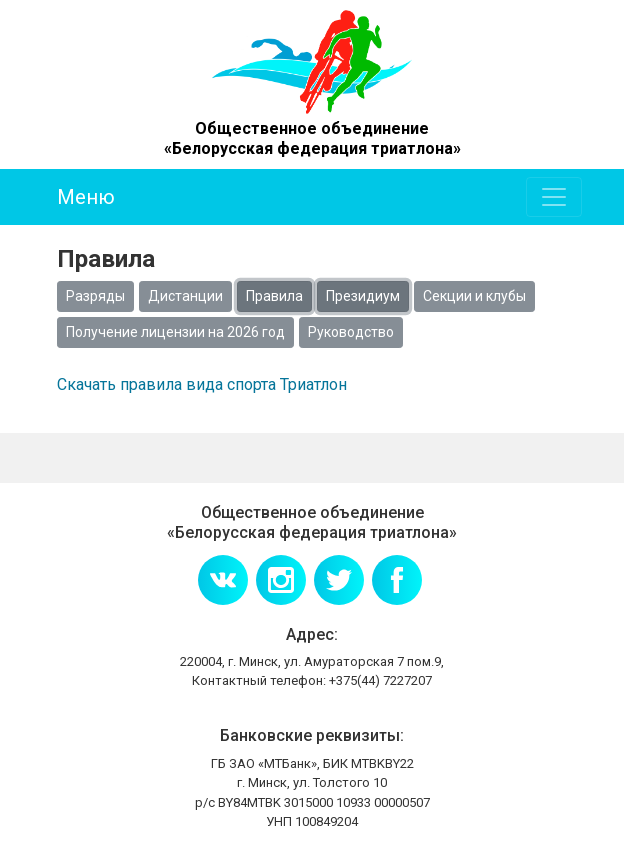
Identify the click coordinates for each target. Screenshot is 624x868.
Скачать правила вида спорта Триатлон (202, 384)
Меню (86, 197)
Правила (274, 296)
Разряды (95, 296)
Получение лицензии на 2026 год (175, 332)
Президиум (363, 296)
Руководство (351, 332)
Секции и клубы (474, 296)
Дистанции (185, 296)
